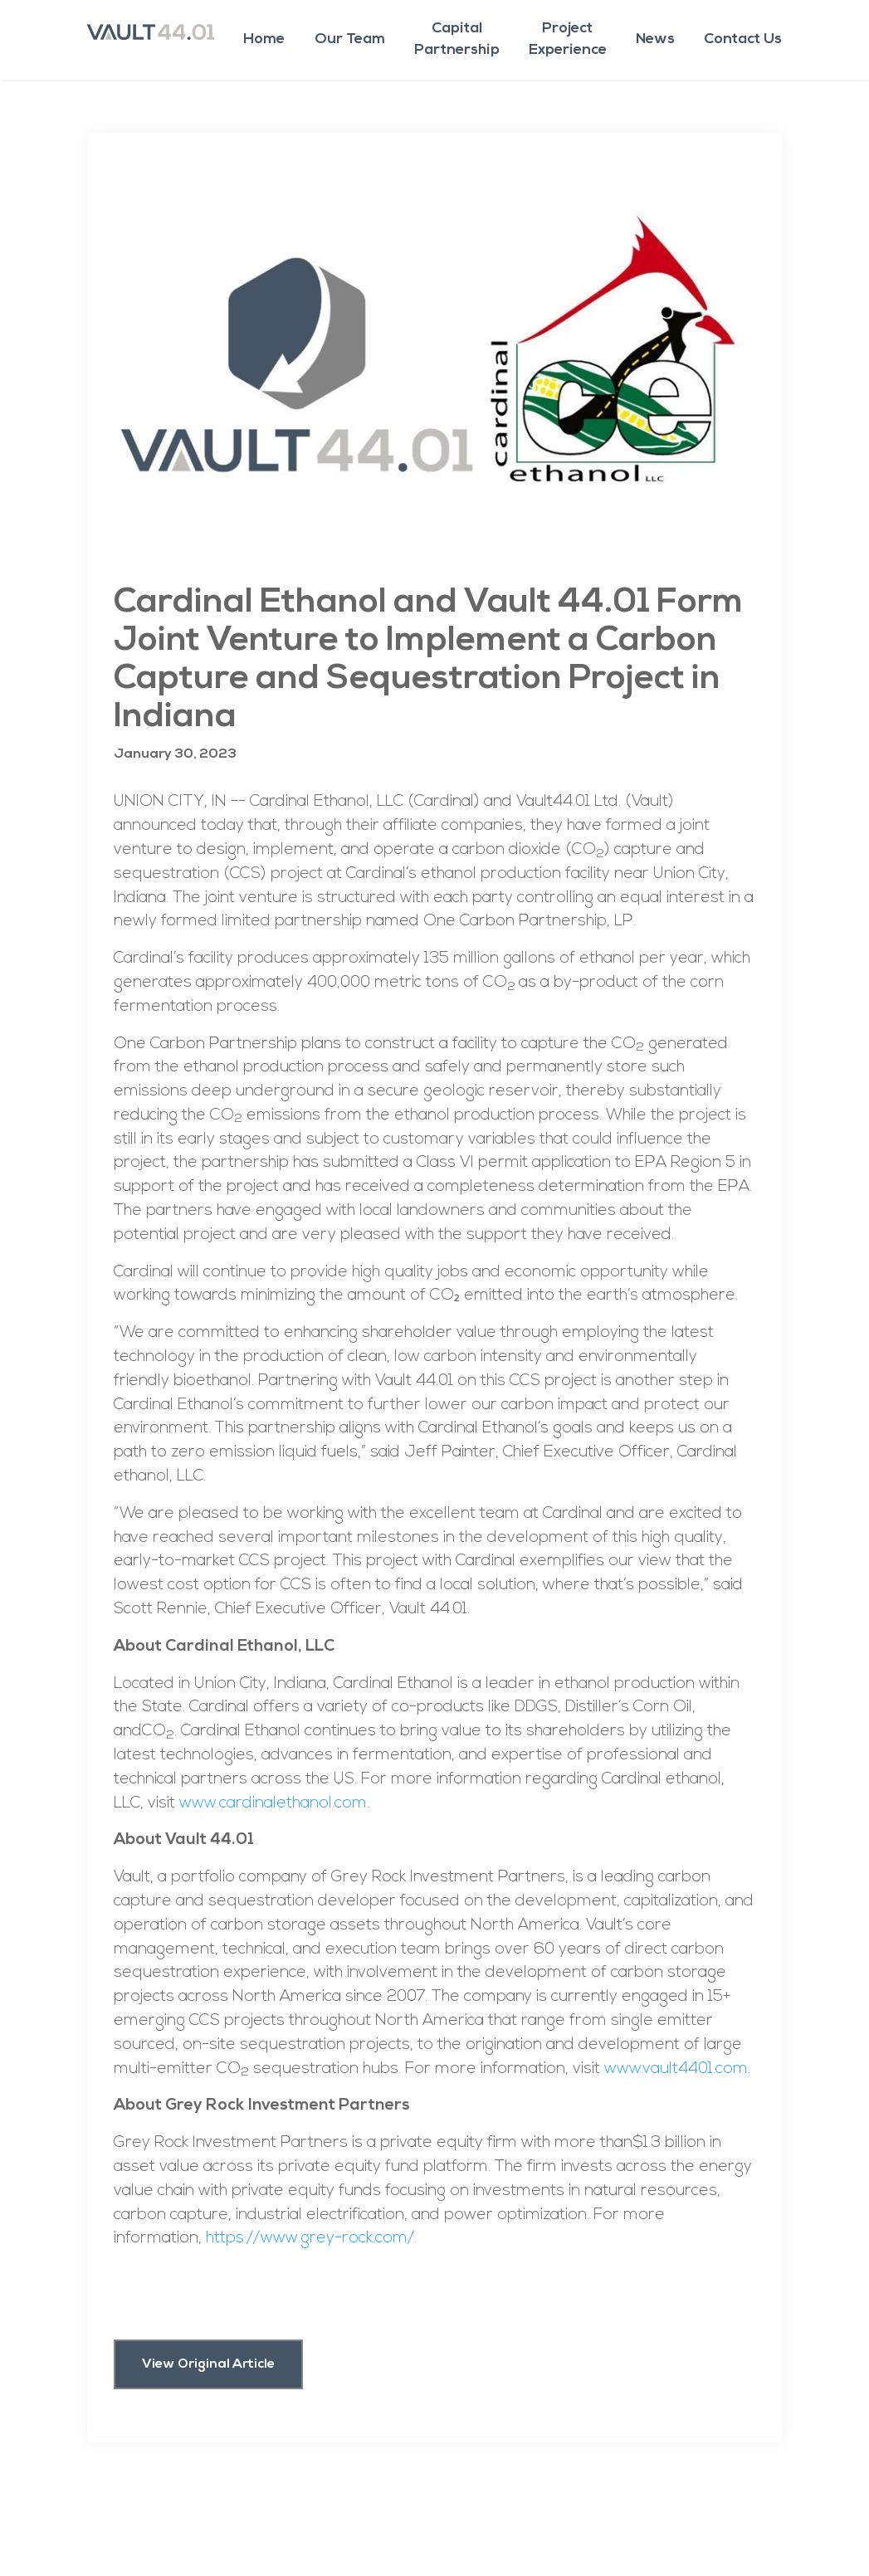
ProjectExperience (568, 39)
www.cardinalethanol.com (273, 1804)
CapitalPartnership (457, 39)
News (655, 39)
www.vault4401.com (676, 2069)
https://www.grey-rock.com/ (310, 2239)
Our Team (350, 39)
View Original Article (208, 2364)
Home (264, 39)
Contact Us (743, 39)
